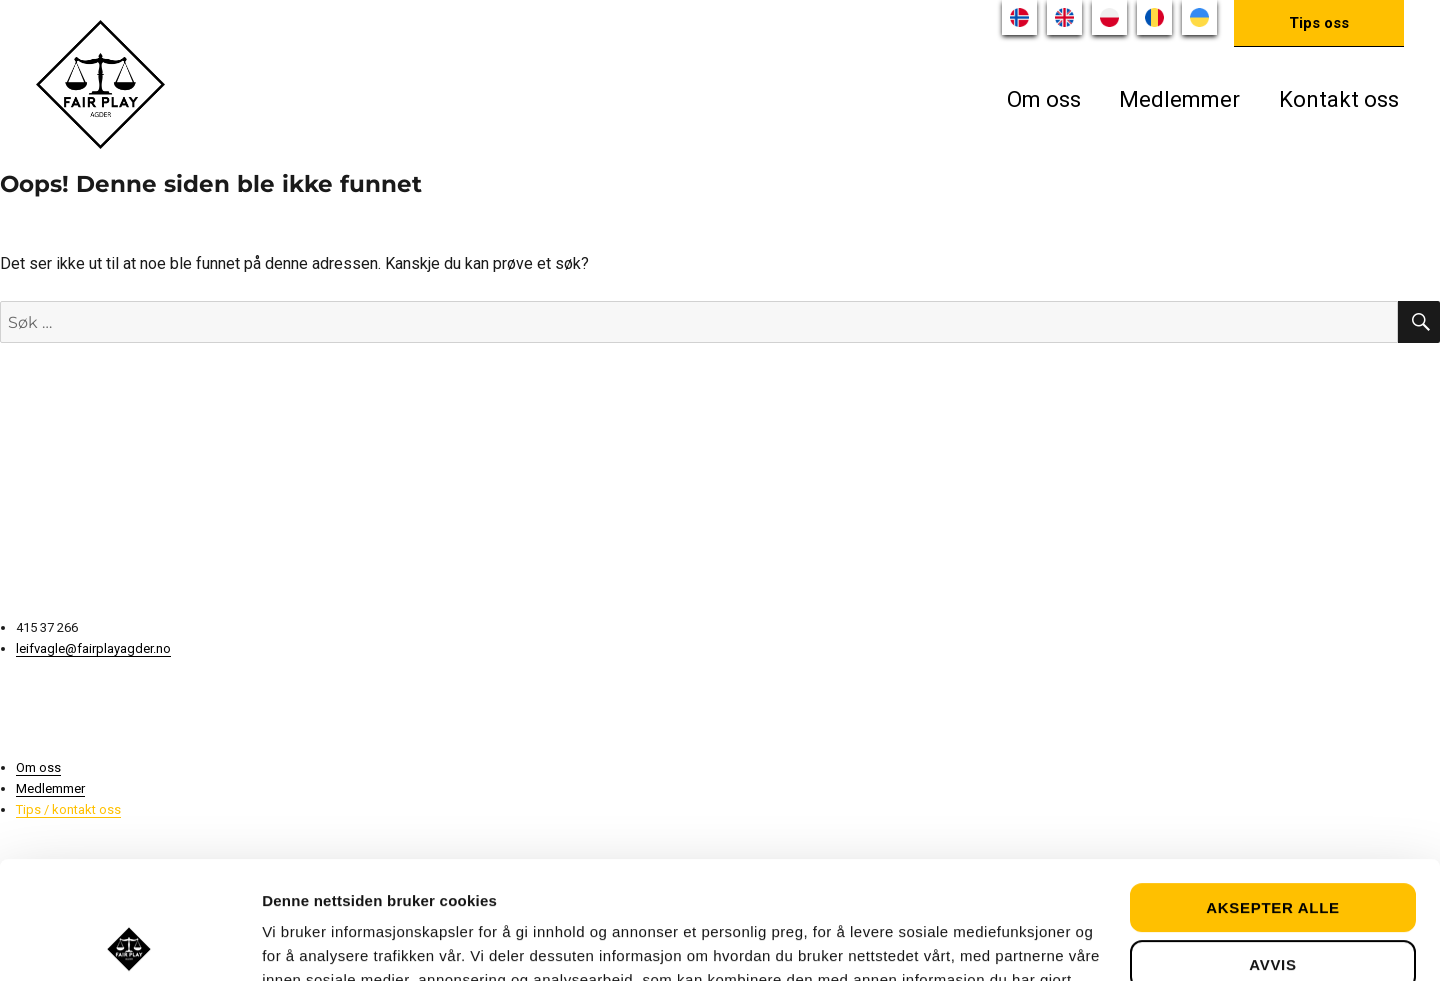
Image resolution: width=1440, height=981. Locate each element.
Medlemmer (1179, 99)
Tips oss (1319, 23)
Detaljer (290, 941)
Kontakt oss (1339, 99)
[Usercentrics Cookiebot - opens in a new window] (129, 942)
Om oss (1044, 99)
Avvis (1272, 846)
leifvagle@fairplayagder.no (93, 648)
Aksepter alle (1273, 790)
